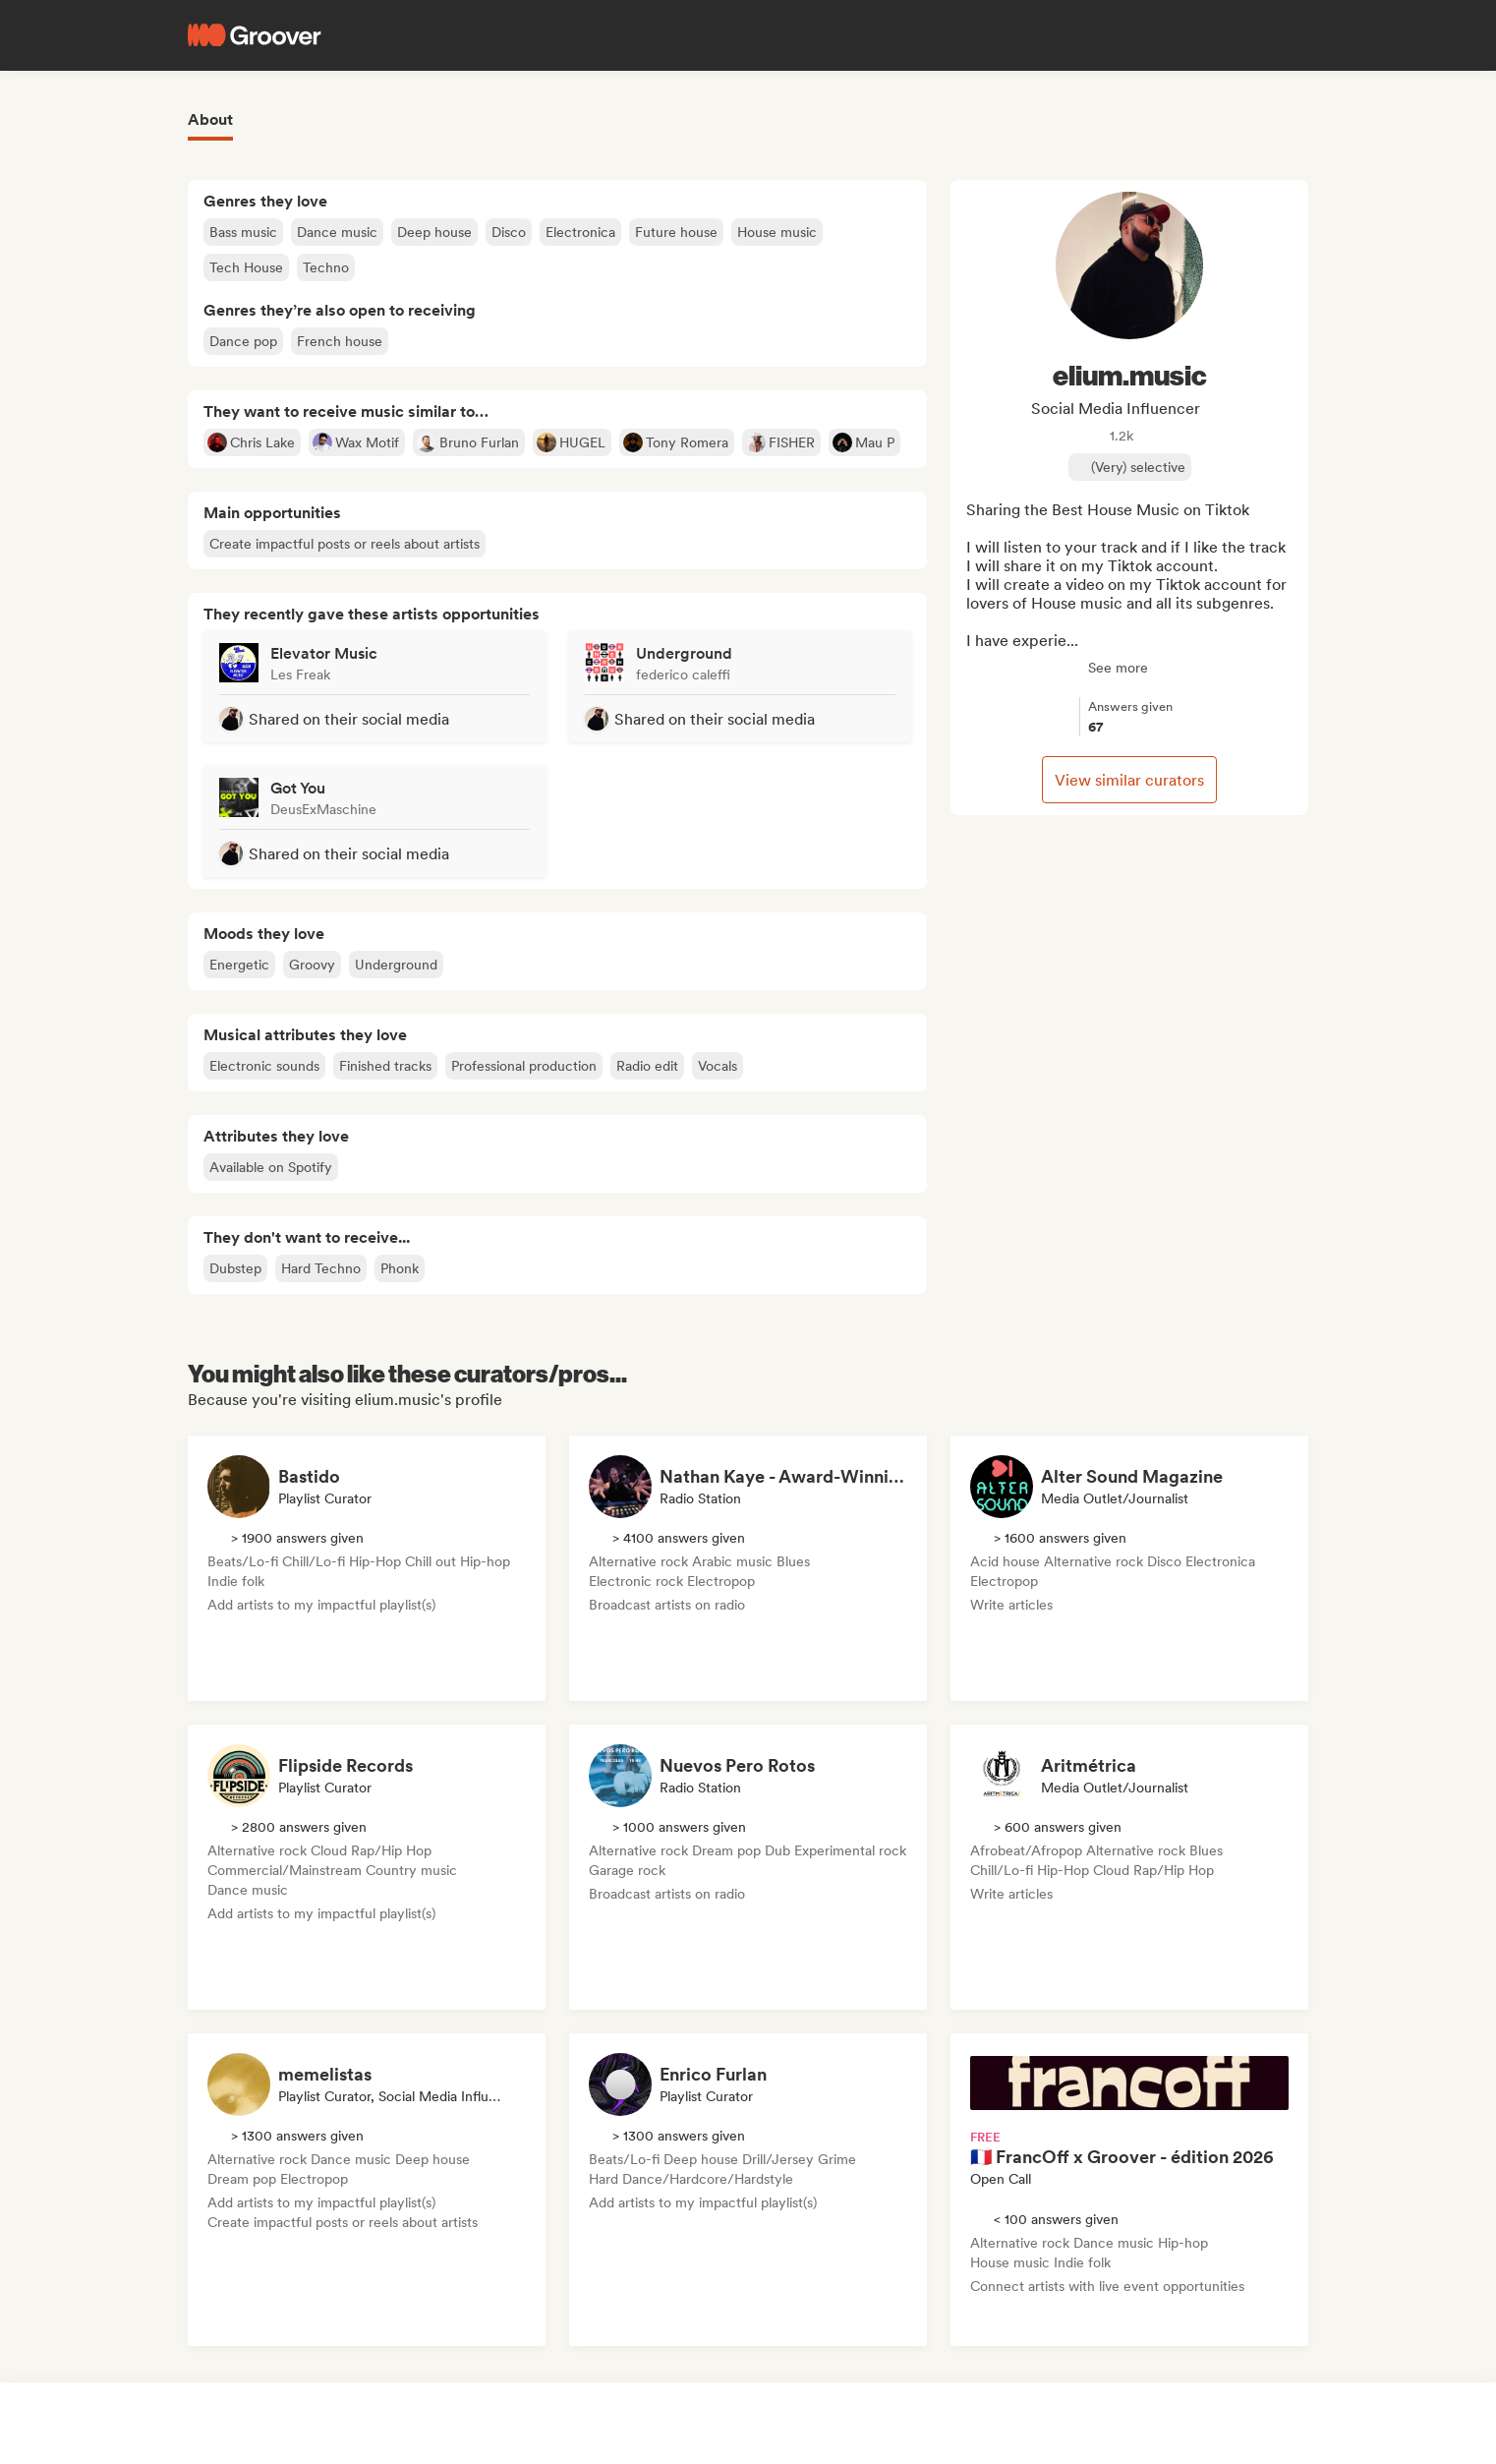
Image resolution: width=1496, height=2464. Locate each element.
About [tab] (210, 119)
